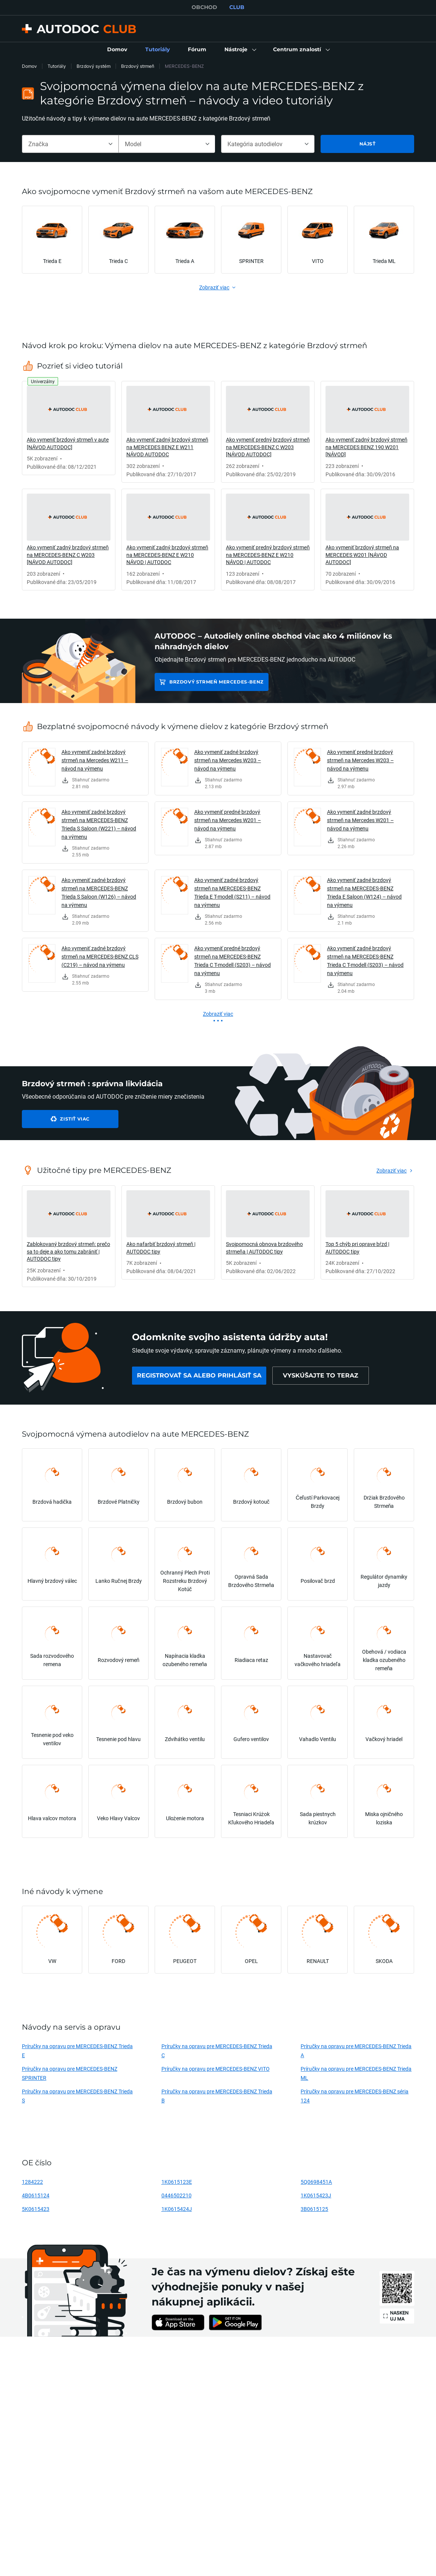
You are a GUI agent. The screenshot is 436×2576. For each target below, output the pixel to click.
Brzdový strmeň (137, 66)
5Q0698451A (316, 2181)
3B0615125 (314, 2208)
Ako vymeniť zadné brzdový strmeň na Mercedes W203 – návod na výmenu (227, 760)
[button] (239, 49)
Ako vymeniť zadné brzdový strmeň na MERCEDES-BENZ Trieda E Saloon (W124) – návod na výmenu (364, 892)
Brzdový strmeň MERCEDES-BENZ (216, 682)
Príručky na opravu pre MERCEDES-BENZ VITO (215, 2068)
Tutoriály (57, 66)
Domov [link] (29, 66)
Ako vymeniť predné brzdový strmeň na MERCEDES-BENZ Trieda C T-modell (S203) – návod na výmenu (232, 961)
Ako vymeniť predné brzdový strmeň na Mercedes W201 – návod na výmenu (227, 820)
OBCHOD (204, 7)
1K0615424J (176, 2208)
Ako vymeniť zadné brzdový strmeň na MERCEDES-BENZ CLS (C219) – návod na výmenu (99, 956)
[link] (117, 49)
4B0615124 (35, 2195)
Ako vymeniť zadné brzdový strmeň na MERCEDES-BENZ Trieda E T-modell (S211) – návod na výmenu (232, 892)
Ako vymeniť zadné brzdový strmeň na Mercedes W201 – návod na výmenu (360, 820)
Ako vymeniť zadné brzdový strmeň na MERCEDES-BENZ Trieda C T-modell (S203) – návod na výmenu (365, 961)
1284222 (32, 2181)
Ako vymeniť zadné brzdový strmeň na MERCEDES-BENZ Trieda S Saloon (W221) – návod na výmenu (98, 824)
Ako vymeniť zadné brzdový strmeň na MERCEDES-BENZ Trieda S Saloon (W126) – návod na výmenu (98, 892)
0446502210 (176, 2195)
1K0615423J (316, 2195)
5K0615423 (35, 2208)
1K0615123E (176, 2181)
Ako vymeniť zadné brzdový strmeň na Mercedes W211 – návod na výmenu (94, 760)
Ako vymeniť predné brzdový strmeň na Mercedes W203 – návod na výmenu (360, 760)
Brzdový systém (94, 66)
